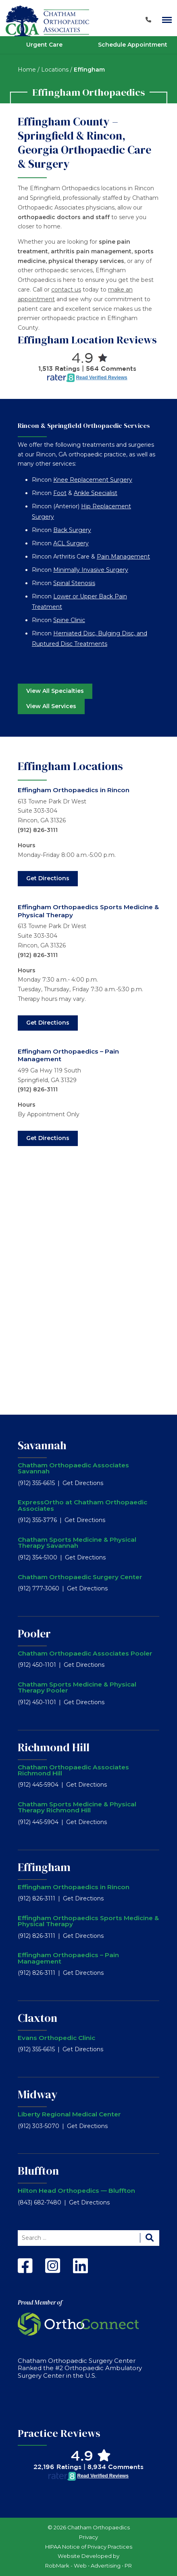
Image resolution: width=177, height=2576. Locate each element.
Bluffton (38, 2170)
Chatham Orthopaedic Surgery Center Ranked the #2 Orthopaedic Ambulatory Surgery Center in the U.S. (80, 2368)
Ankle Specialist (95, 493)
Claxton (37, 2017)
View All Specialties (55, 690)
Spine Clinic (69, 620)
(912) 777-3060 (38, 1588)
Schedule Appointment (132, 44)
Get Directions (47, 878)
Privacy (88, 2537)
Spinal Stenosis (74, 583)
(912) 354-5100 (37, 1557)
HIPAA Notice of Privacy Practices (88, 2546)
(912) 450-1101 (37, 1664)
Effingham (44, 1867)
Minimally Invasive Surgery (90, 569)
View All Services (51, 706)
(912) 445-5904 (38, 1784)
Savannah (42, 1445)
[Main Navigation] (167, 20)
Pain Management (123, 556)
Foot (60, 493)
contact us (66, 289)
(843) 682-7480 (39, 2202)
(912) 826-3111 (38, 830)
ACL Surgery (71, 543)
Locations (55, 69)
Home (27, 69)
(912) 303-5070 (38, 2126)
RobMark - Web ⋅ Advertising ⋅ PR (88, 2565)
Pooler (34, 1633)
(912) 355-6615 (36, 1483)
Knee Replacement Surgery (92, 479)
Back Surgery (72, 530)
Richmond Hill (54, 1747)
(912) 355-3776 (37, 1520)
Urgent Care (44, 44)
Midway (38, 2094)
